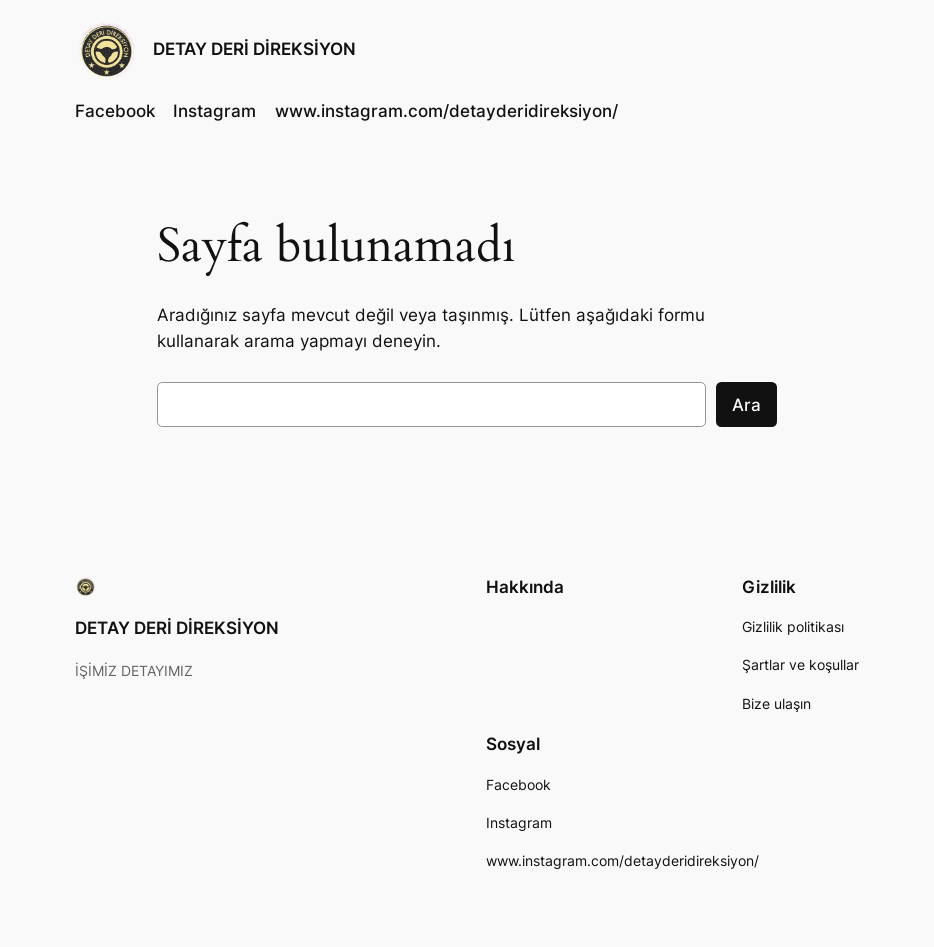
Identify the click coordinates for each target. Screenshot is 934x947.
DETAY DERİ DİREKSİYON (254, 48)
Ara (746, 405)
